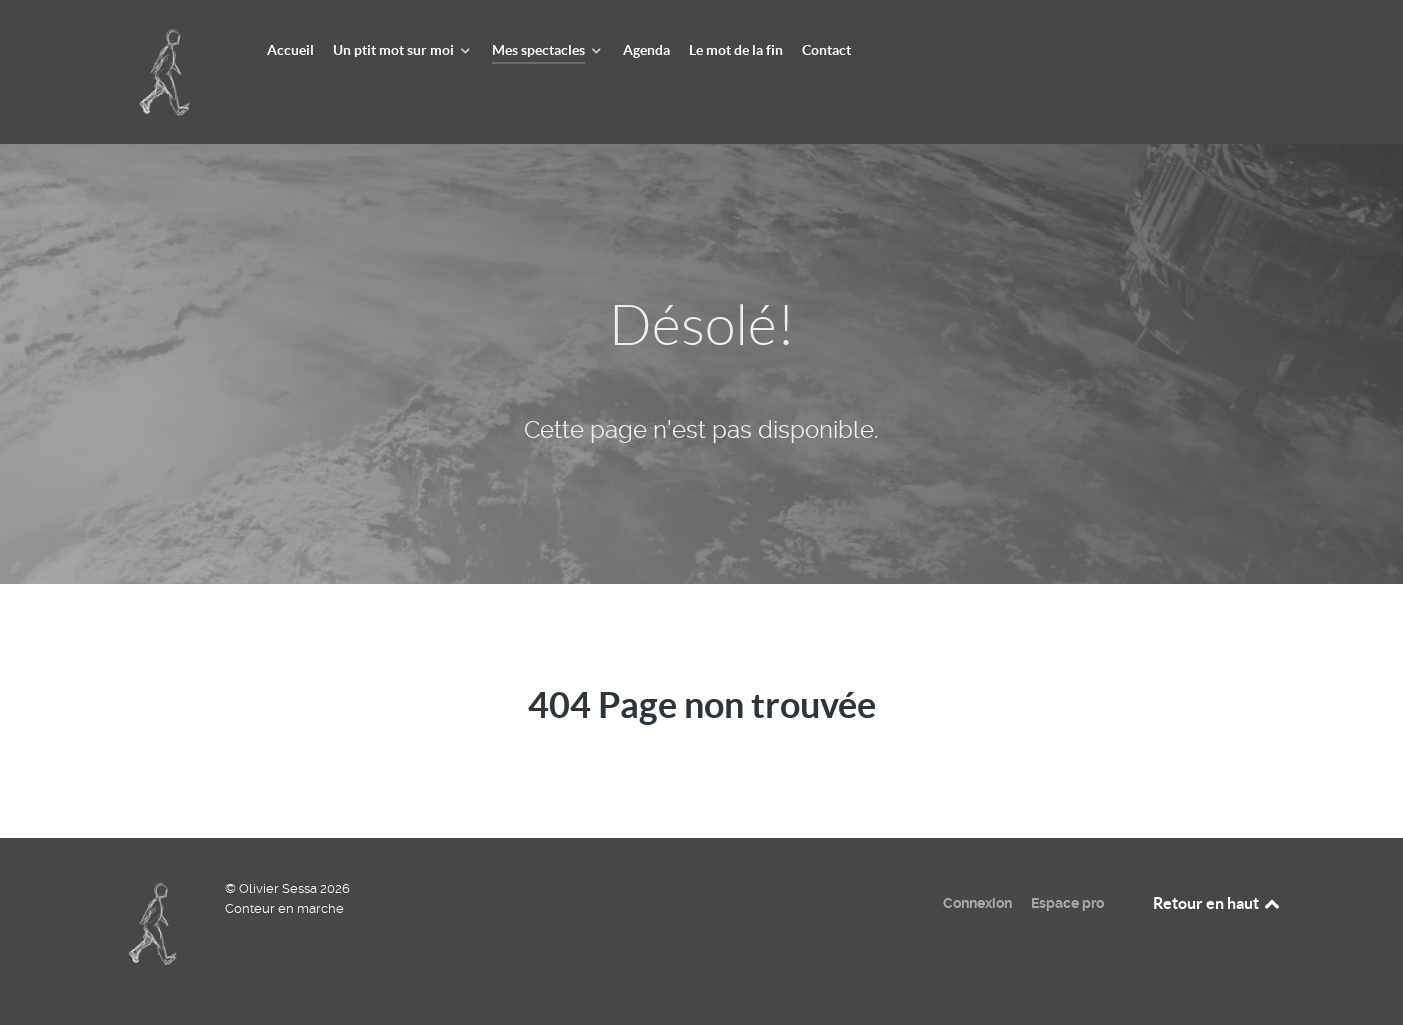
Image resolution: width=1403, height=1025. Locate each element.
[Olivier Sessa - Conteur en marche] (168, 70)
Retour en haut (1218, 903)
